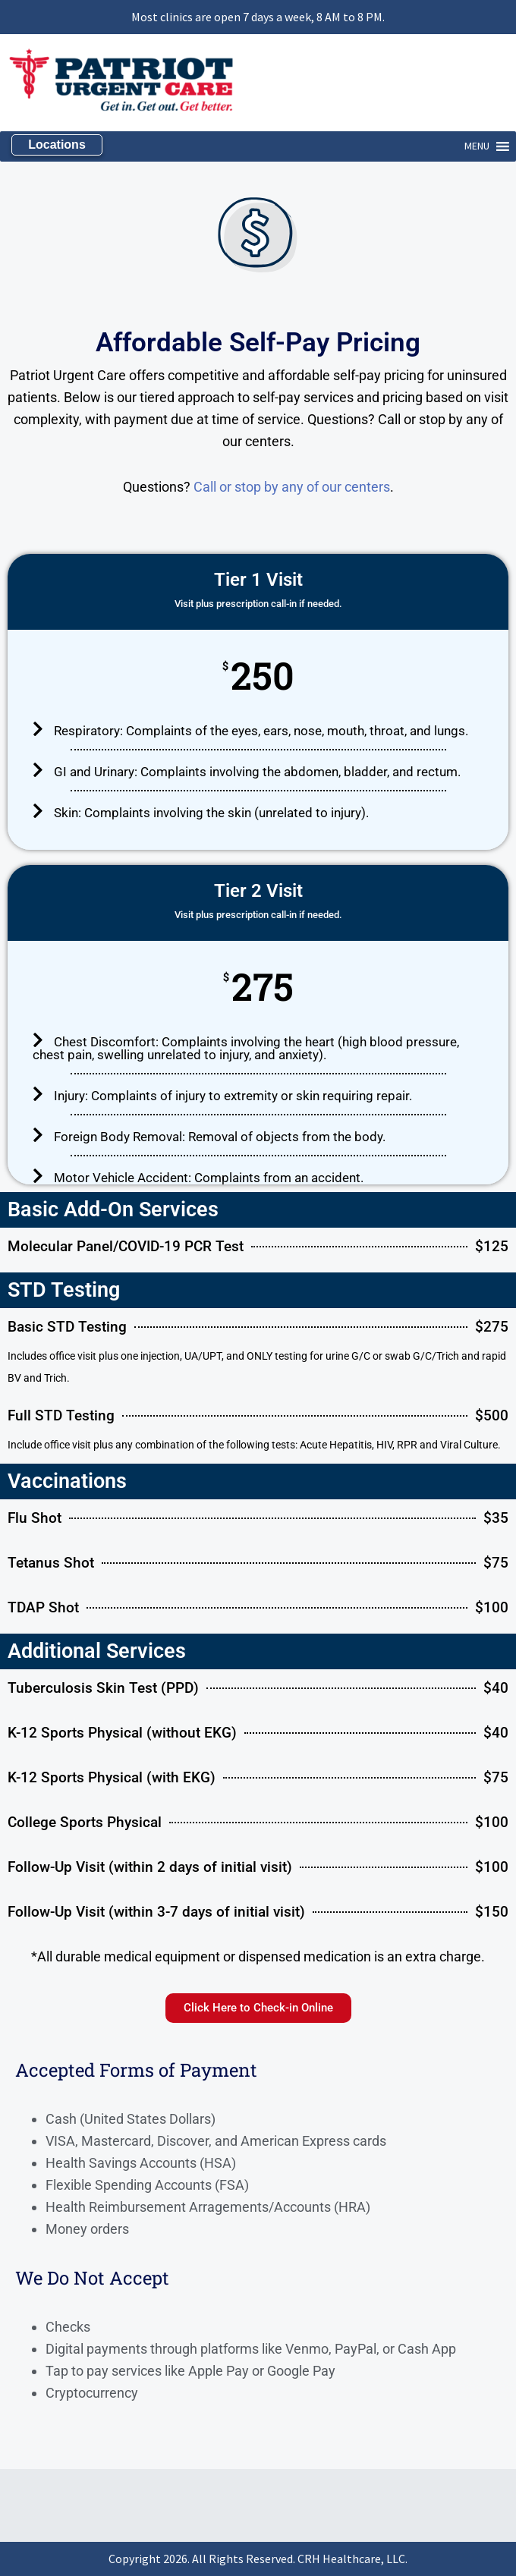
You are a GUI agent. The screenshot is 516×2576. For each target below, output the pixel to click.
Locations (57, 144)
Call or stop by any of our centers (292, 487)
